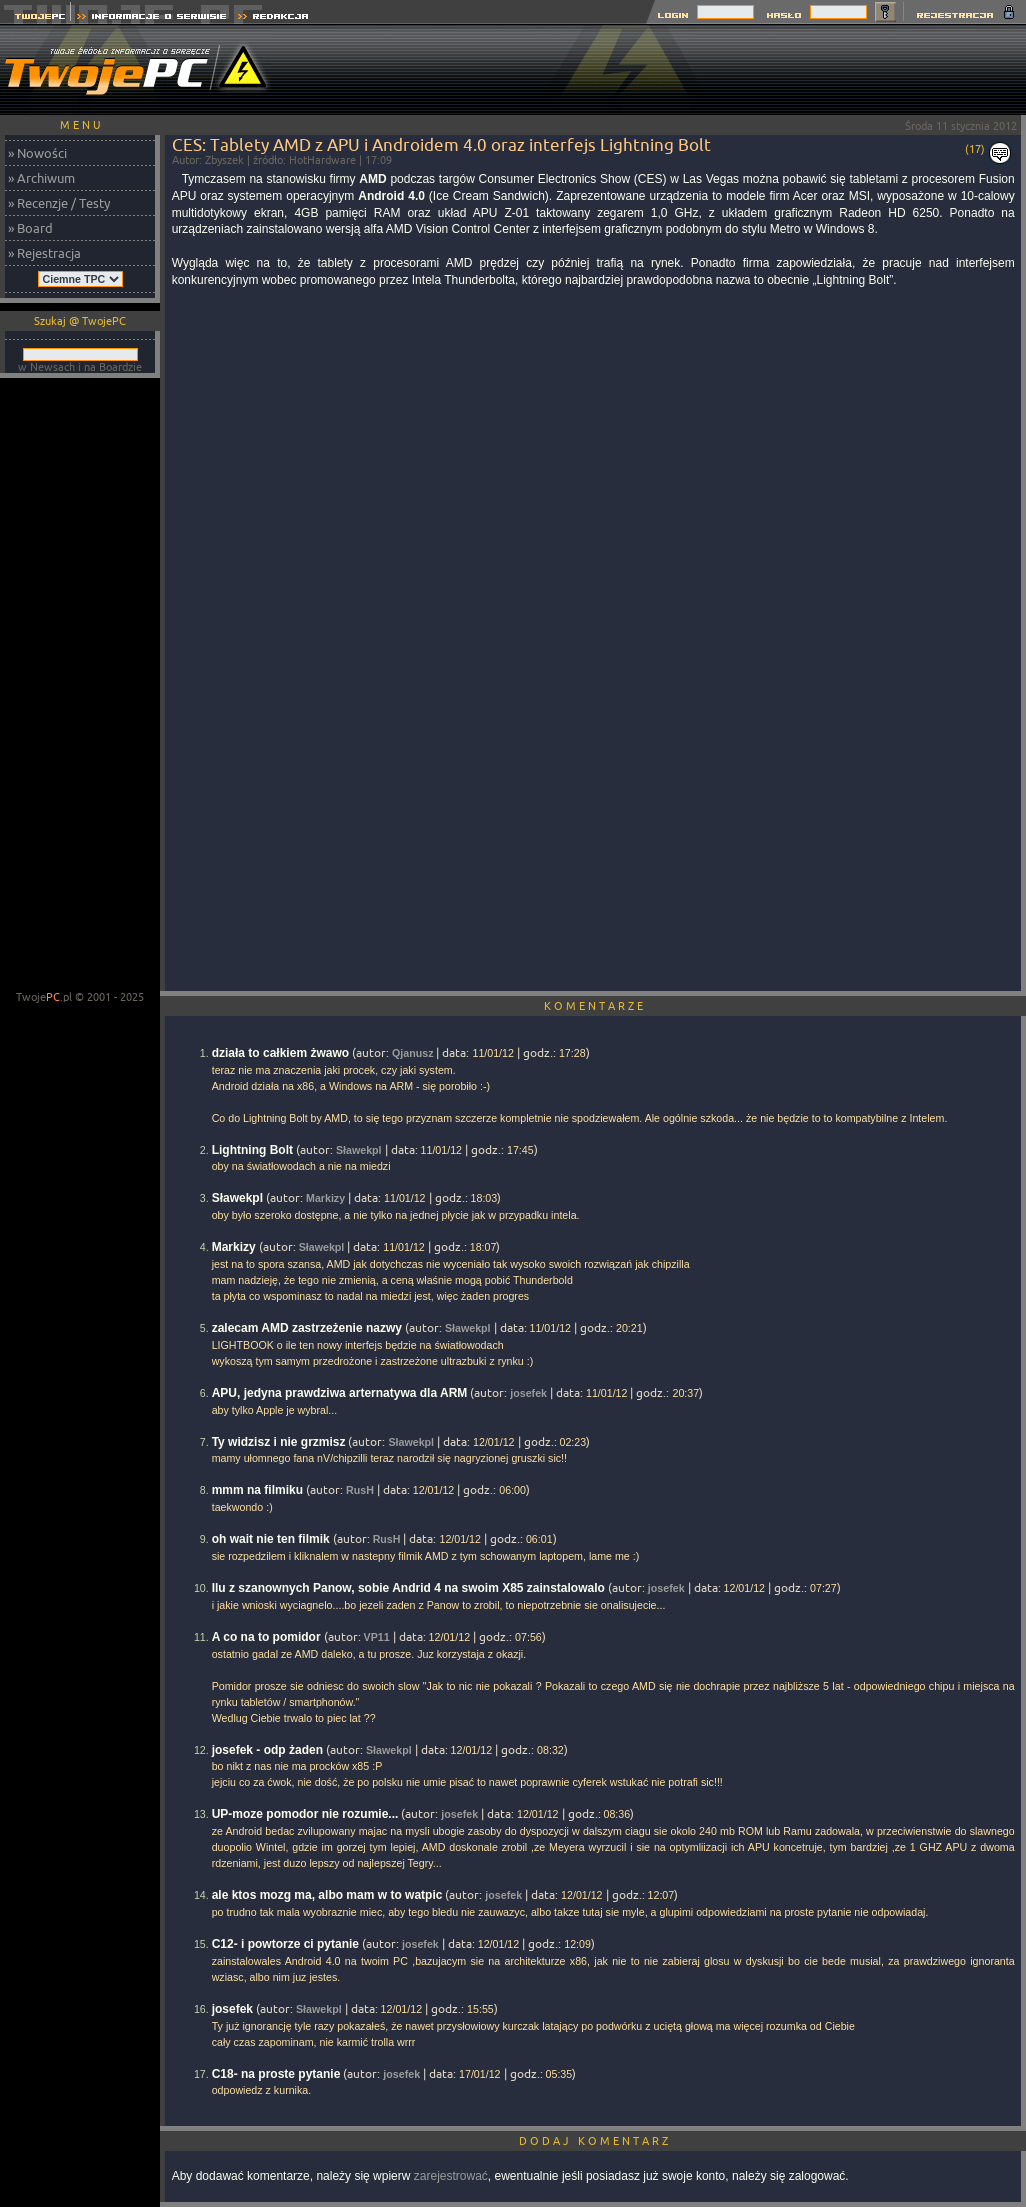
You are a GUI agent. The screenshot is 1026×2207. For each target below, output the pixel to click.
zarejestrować (451, 2176)
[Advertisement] (80, 686)
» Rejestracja (44, 253)
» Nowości (37, 153)
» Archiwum (41, 178)
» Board (30, 228)
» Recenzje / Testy (59, 203)
